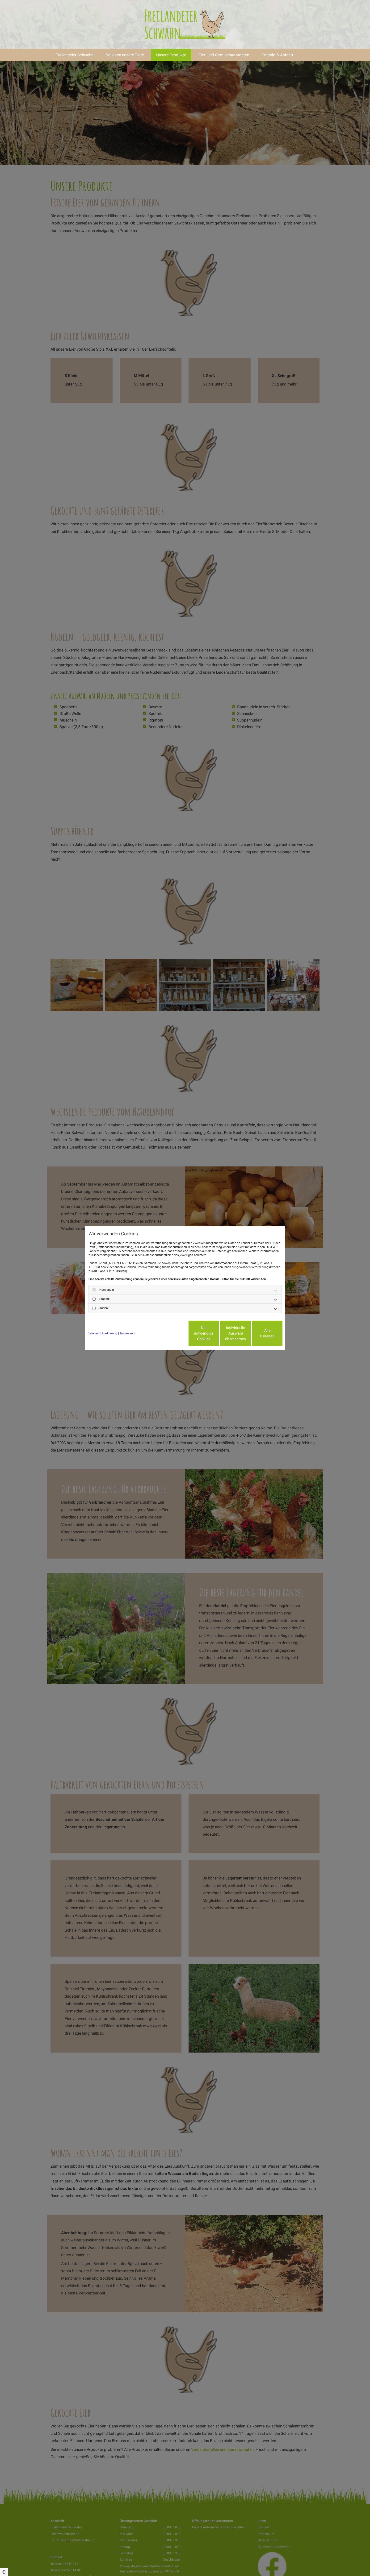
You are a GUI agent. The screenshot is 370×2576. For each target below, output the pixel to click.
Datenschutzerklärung (102, 1333)
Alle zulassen (261, 1333)
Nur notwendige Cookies (171, 1333)
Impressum (127, 1333)
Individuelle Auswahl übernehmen (216, 1333)
